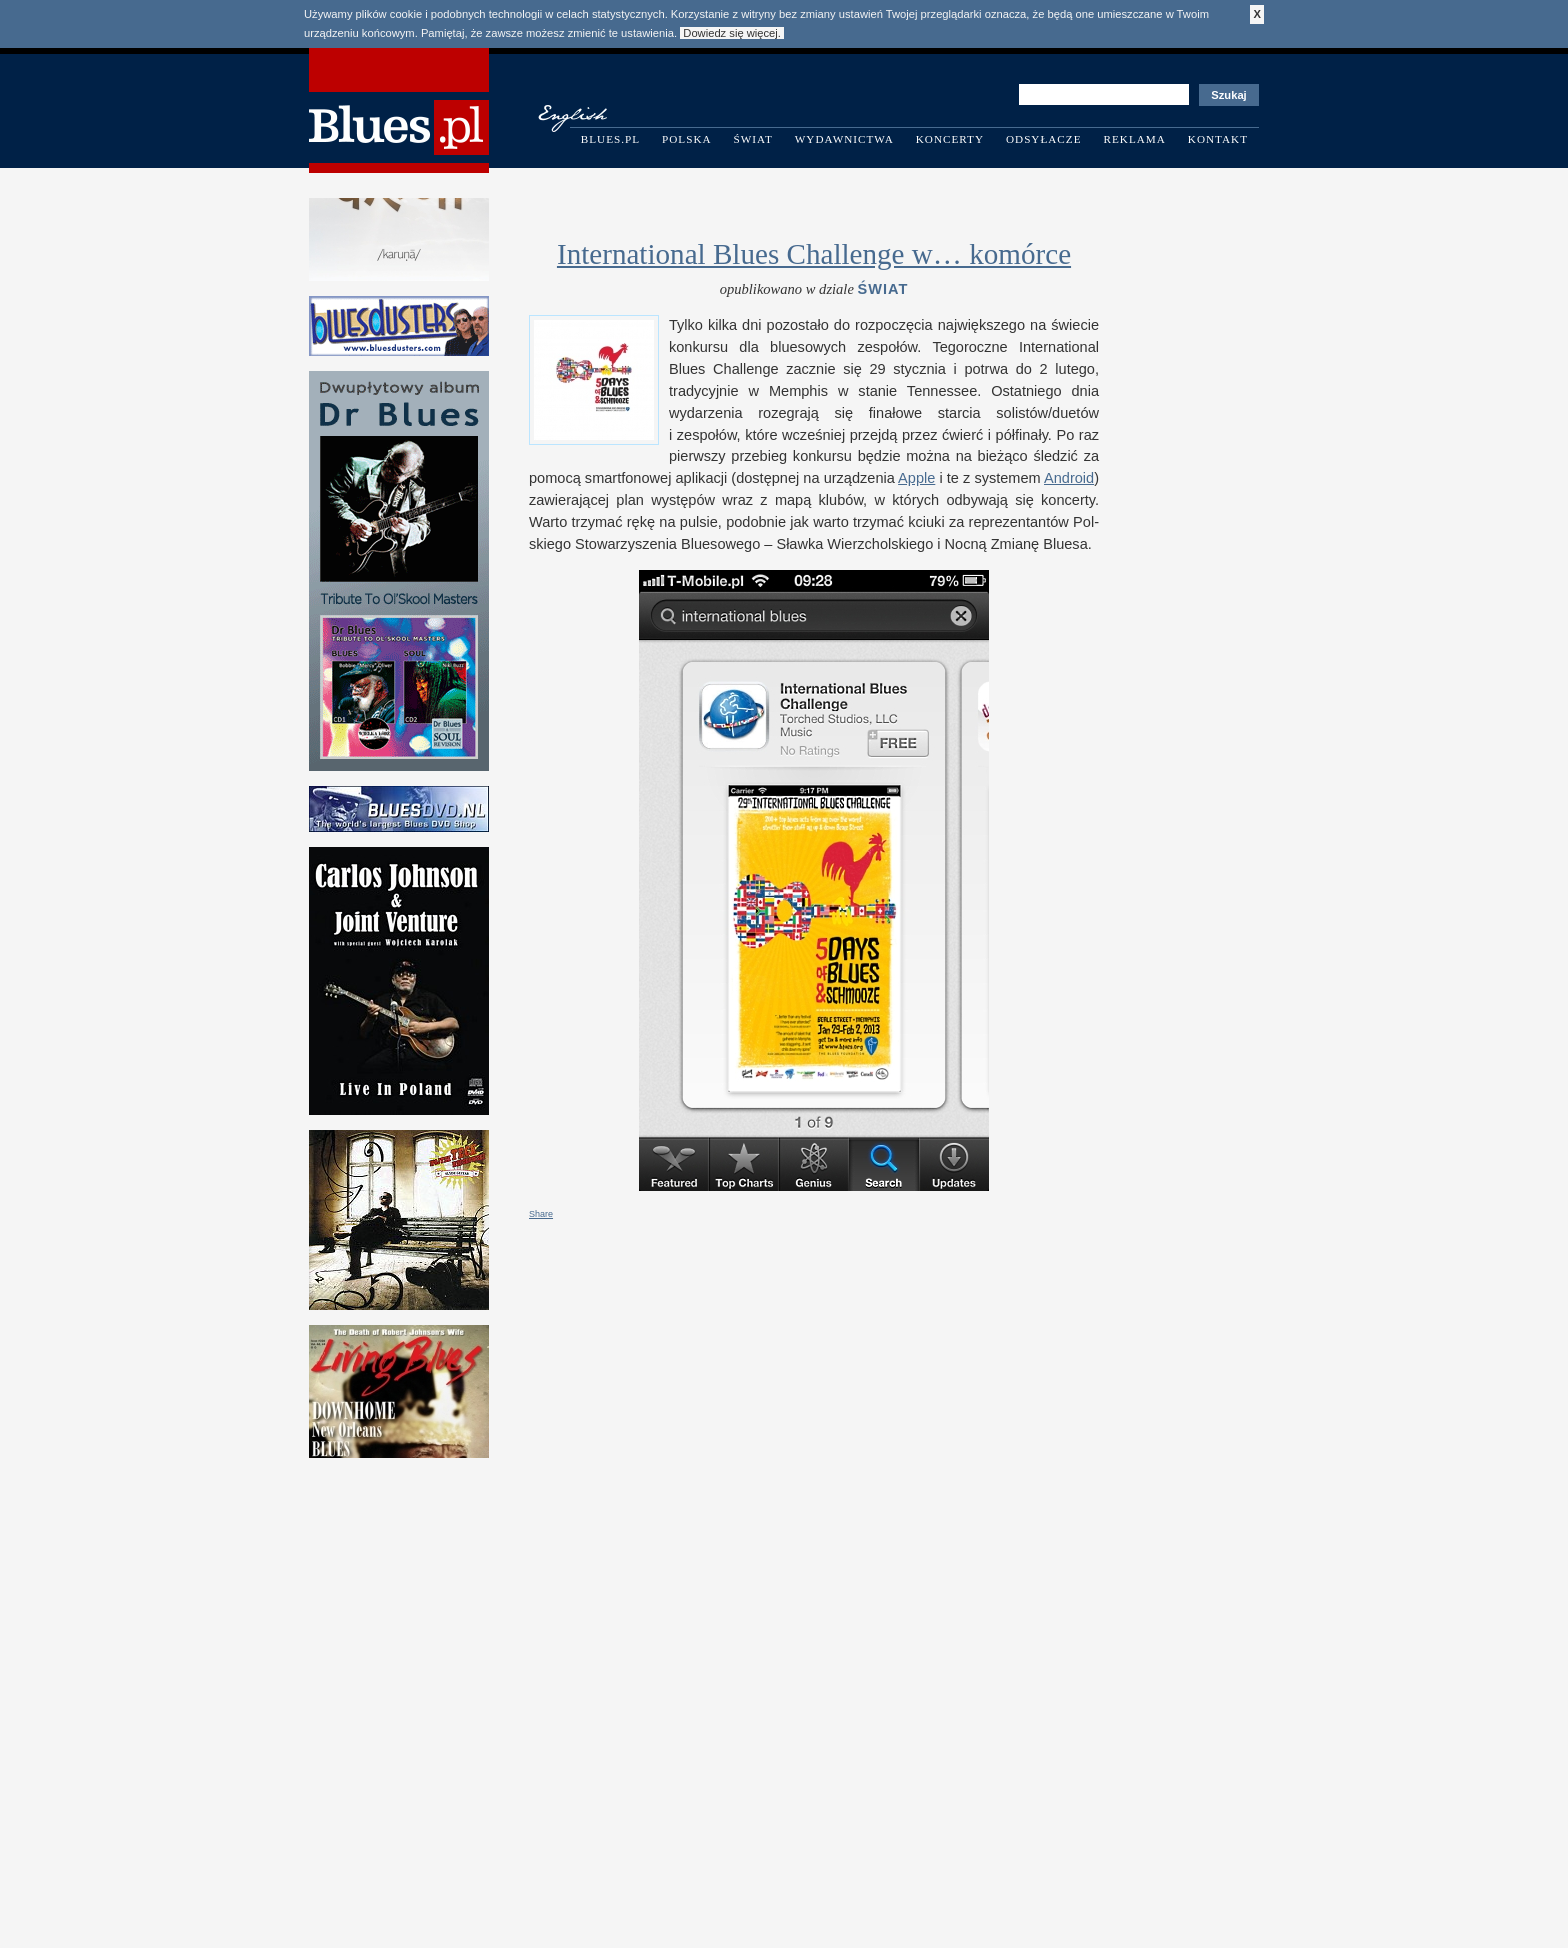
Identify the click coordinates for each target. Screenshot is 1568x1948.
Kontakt (1218, 139)
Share (541, 1214)
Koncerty (950, 139)
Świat (753, 139)
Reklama (1135, 139)
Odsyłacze (1044, 139)
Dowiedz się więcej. (732, 33)
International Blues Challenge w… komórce (814, 254)
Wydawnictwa (844, 139)
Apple (916, 478)
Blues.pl (610, 139)
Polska (687, 139)
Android (1069, 478)
